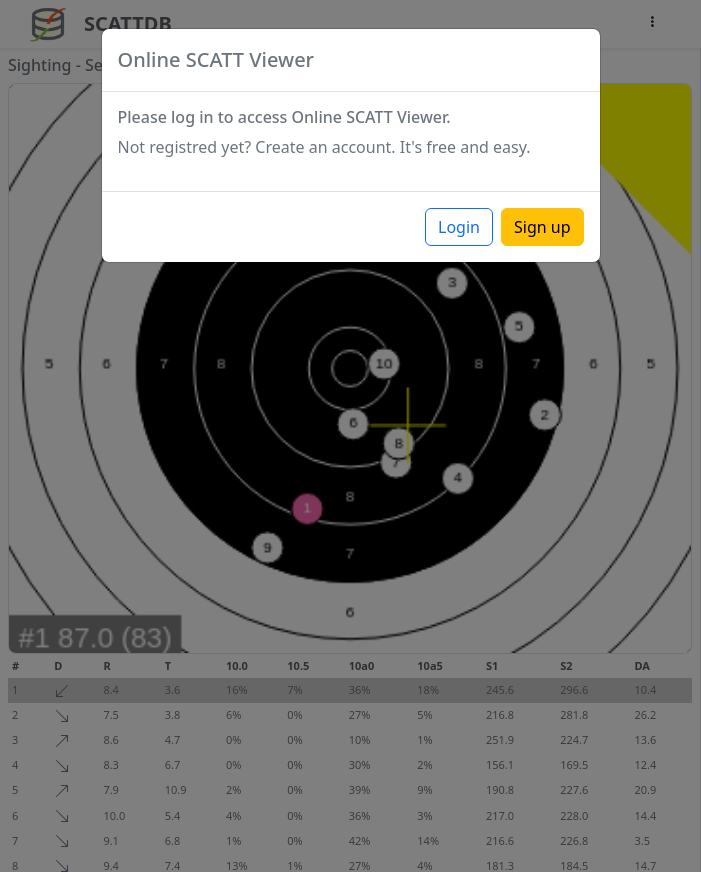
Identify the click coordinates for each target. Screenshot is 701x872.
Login (459, 227)
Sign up (542, 227)
